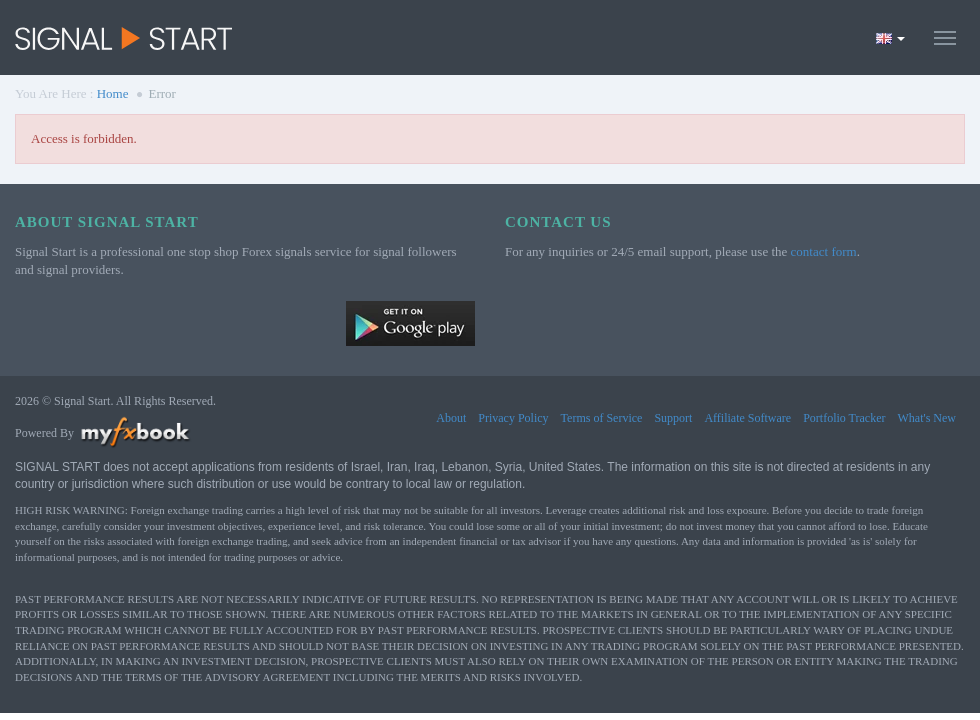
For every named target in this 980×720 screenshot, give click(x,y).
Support (673, 418)
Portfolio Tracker (844, 418)
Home (113, 93)
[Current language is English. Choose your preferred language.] (890, 38)
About (451, 418)
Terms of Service (602, 418)
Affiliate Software (747, 418)
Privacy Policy (513, 418)
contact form (824, 251)
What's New (927, 418)
